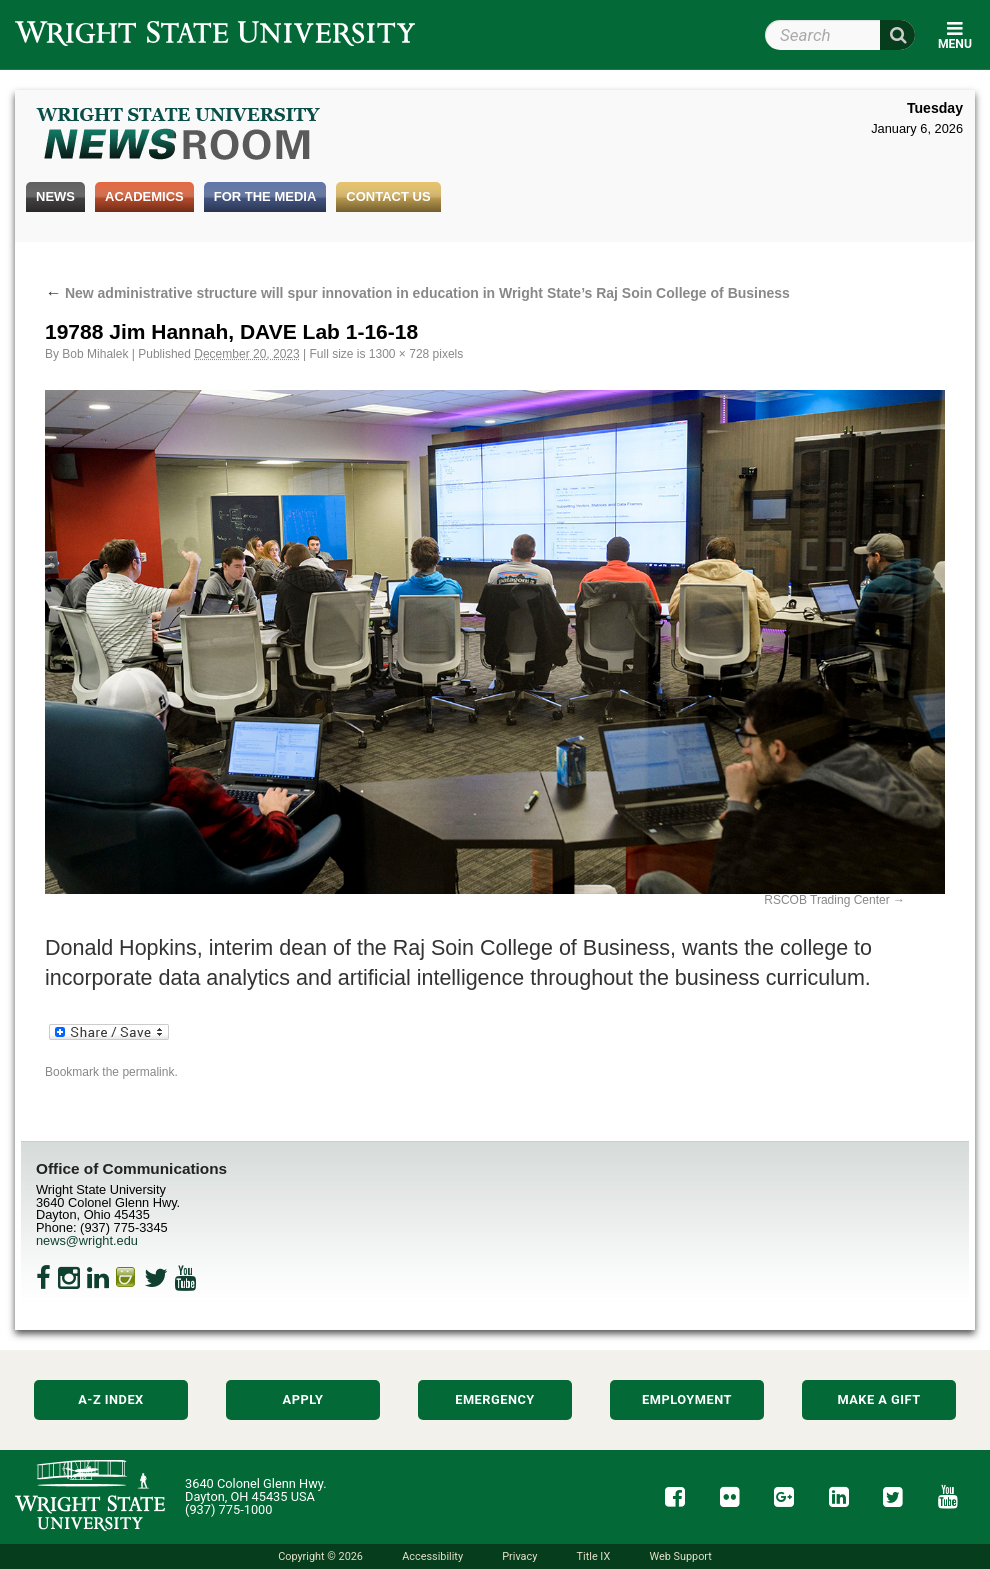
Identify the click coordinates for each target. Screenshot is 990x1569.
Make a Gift (878, 1399)
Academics (144, 196)
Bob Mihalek (95, 354)
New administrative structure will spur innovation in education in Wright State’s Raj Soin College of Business (417, 293)
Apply (303, 1399)
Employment (687, 1399)
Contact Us (388, 196)
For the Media (265, 196)
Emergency (495, 1399)
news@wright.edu (87, 1240)
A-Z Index (111, 1399)
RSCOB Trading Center (826, 900)
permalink (148, 1072)
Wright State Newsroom (179, 136)
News (55, 196)
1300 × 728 (399, 354)
